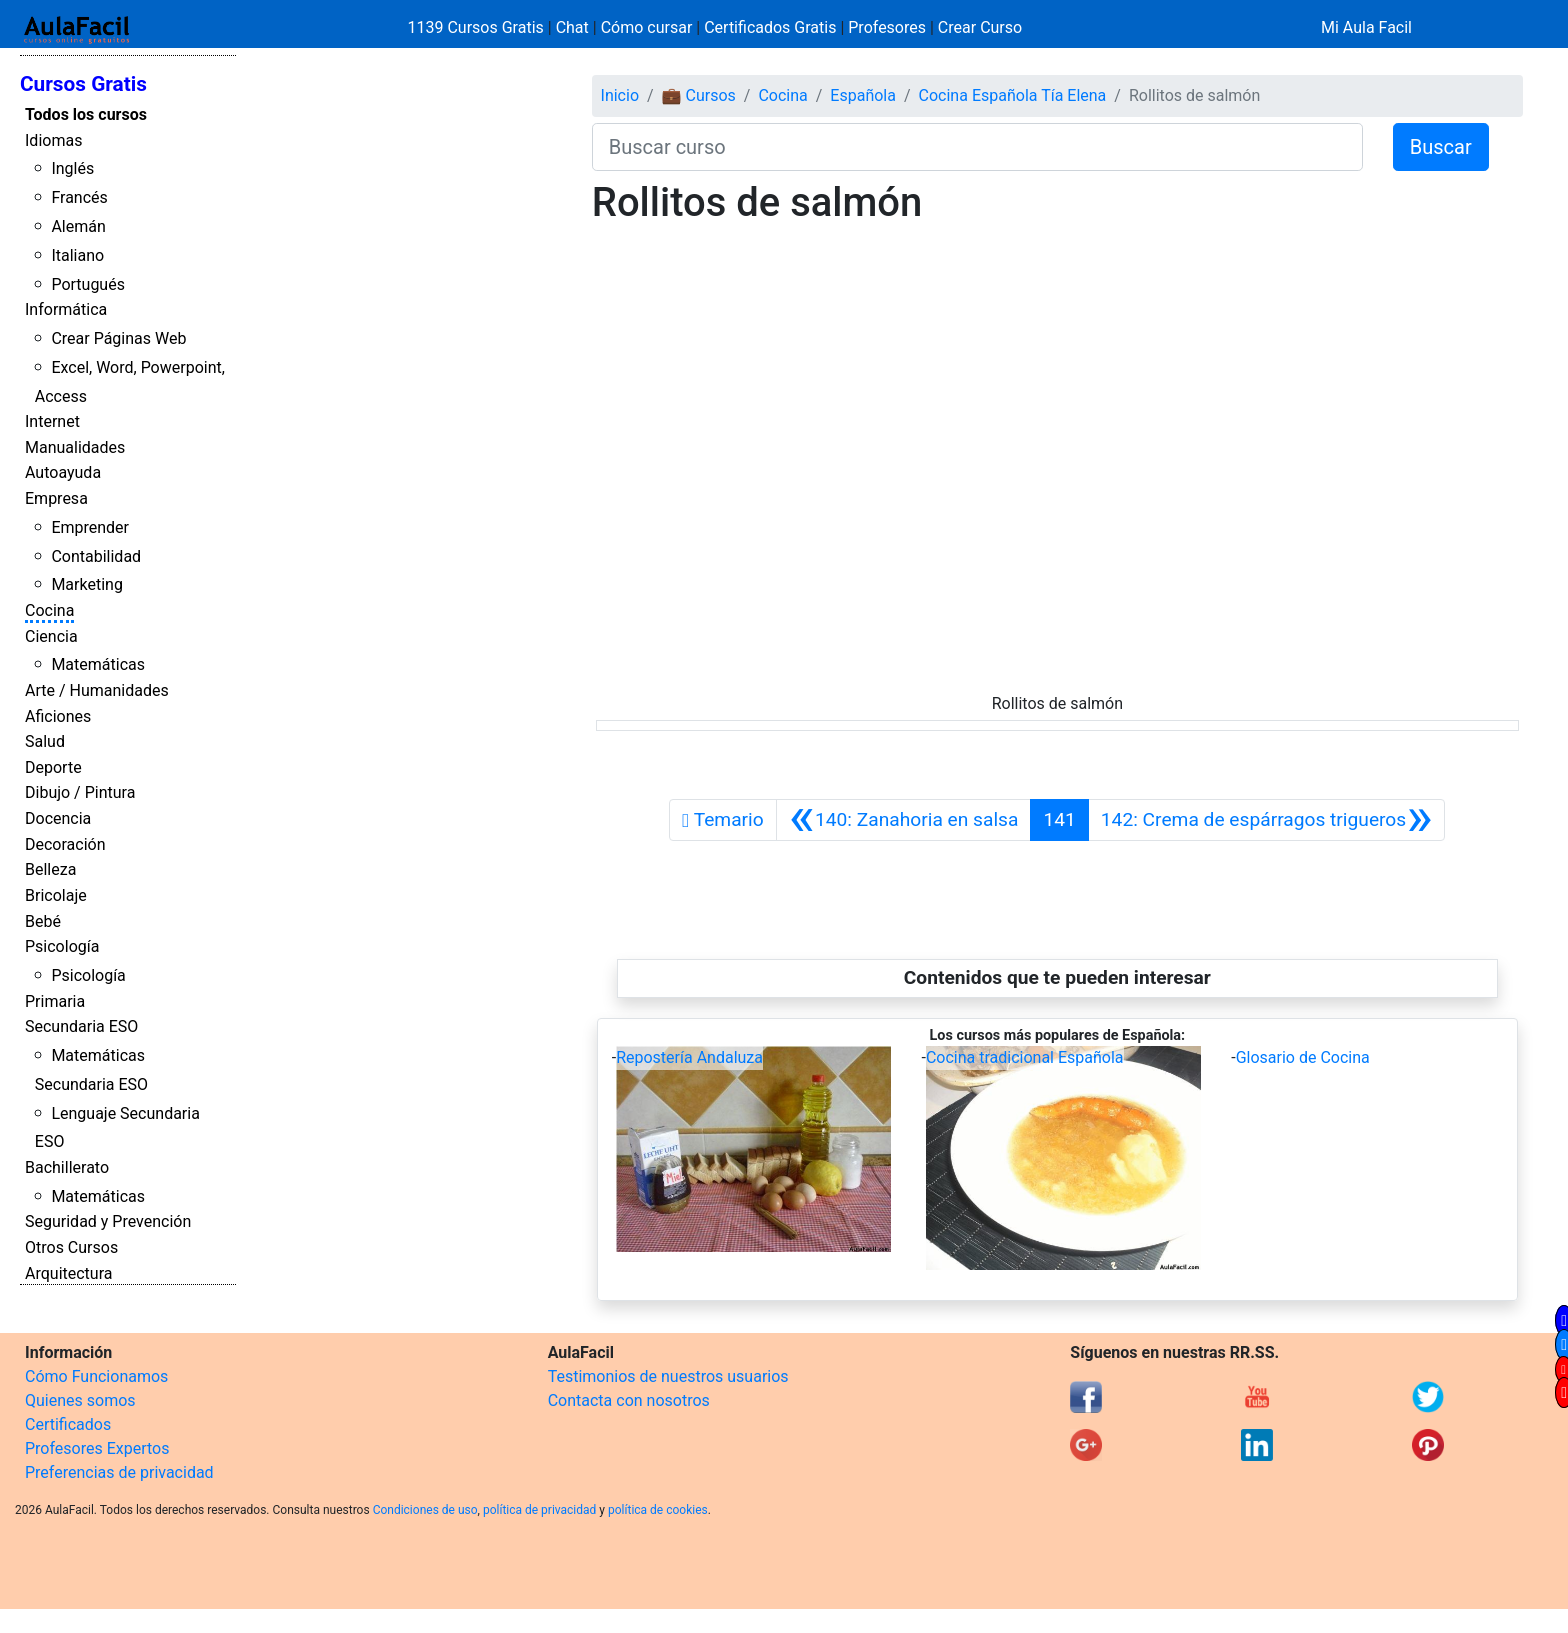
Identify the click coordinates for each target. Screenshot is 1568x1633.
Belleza (50, 869)
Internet (52, 421)
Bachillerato (67, 1167)
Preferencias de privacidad (119, 1472)
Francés (79, 197)
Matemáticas (98, 664)
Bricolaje (56, 895)
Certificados (68, 1424)
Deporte (53, 767)
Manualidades (75, 447)
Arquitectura (68, 1273)
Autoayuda (63, 472)
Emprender (90, 527)
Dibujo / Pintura (80, 792)
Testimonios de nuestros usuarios (668, 1376)
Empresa (56, 498)
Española (863, 95)
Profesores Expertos (97, 1448)
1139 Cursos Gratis (478, 27)
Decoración (65, 844)
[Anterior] (904, 820)
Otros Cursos (71, 1247)
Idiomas (53, 140)
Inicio (620, 95)
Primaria (55, 1001)
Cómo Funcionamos (96, 1376)
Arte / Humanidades (97, 690)
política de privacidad (539, 1510)
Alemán (78, 226)
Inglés (72, 168)
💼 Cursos (699, 95)
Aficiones (58, 716)
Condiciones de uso (425, 1510)
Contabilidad (96, 556)
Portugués (88, 284)
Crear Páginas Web (118, 338)
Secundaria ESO (81, 1026)
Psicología (62, 946)
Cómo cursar (647, 27)
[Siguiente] (1267, 820)
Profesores (887, 27)
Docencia (58, 818)
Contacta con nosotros (629, 1400)
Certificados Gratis (770, 27)
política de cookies (658, 1510)
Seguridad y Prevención (108, 1221)
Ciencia (51, 636)
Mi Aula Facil (1366, 27)
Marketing (86, 584)
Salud (45, 741)
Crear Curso (980, 27)
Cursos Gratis (83, 84)
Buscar (1441, 147)
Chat (572, 27)
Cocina (49, 610)
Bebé (43, 921)
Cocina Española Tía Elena (1013, 95)
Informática (66, 309)
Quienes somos (80, 1400)
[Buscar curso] (977, 147)
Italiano (77, 255)
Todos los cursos (86, 114)
